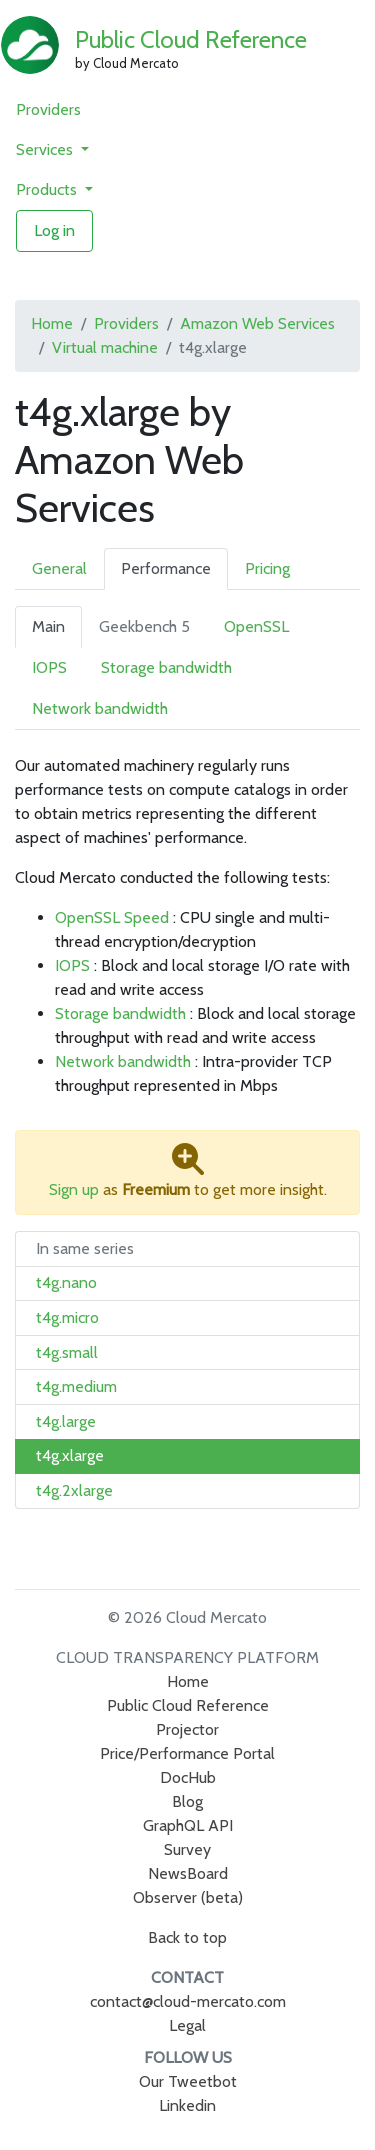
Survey (187, 1849)
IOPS (49, 667)
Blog (187, 1801)
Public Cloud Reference (191, 39)
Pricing (267, 568)
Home (52, 323)
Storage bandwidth (166, 667)
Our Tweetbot (188, 2081)
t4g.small (67, 1352)
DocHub (188, 1777)
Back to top (187, 1937)
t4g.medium (76, 1386)
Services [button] (46, 149)
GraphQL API (188, 1825)
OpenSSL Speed (112, 917)
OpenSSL (256, 626)
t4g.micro (67, 1317)
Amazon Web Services (257, 323)
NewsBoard (188, 1873)
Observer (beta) (188, 1897)
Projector (187, 1729)
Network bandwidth (100, 708)
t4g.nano (66, 1282)
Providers (48, 109)
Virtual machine (105, 347)
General (59, 568)
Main (48, 626)
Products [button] (48, 189)
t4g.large (66, 1421)
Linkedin (187, 2105)
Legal (187, 2025)
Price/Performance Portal (187, 1753)
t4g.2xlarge (74, 1490)
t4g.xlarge (70, 1455)
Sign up (74, 1189)
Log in (54, 230)
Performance (166, 568)
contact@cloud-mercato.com (188, 2001)
